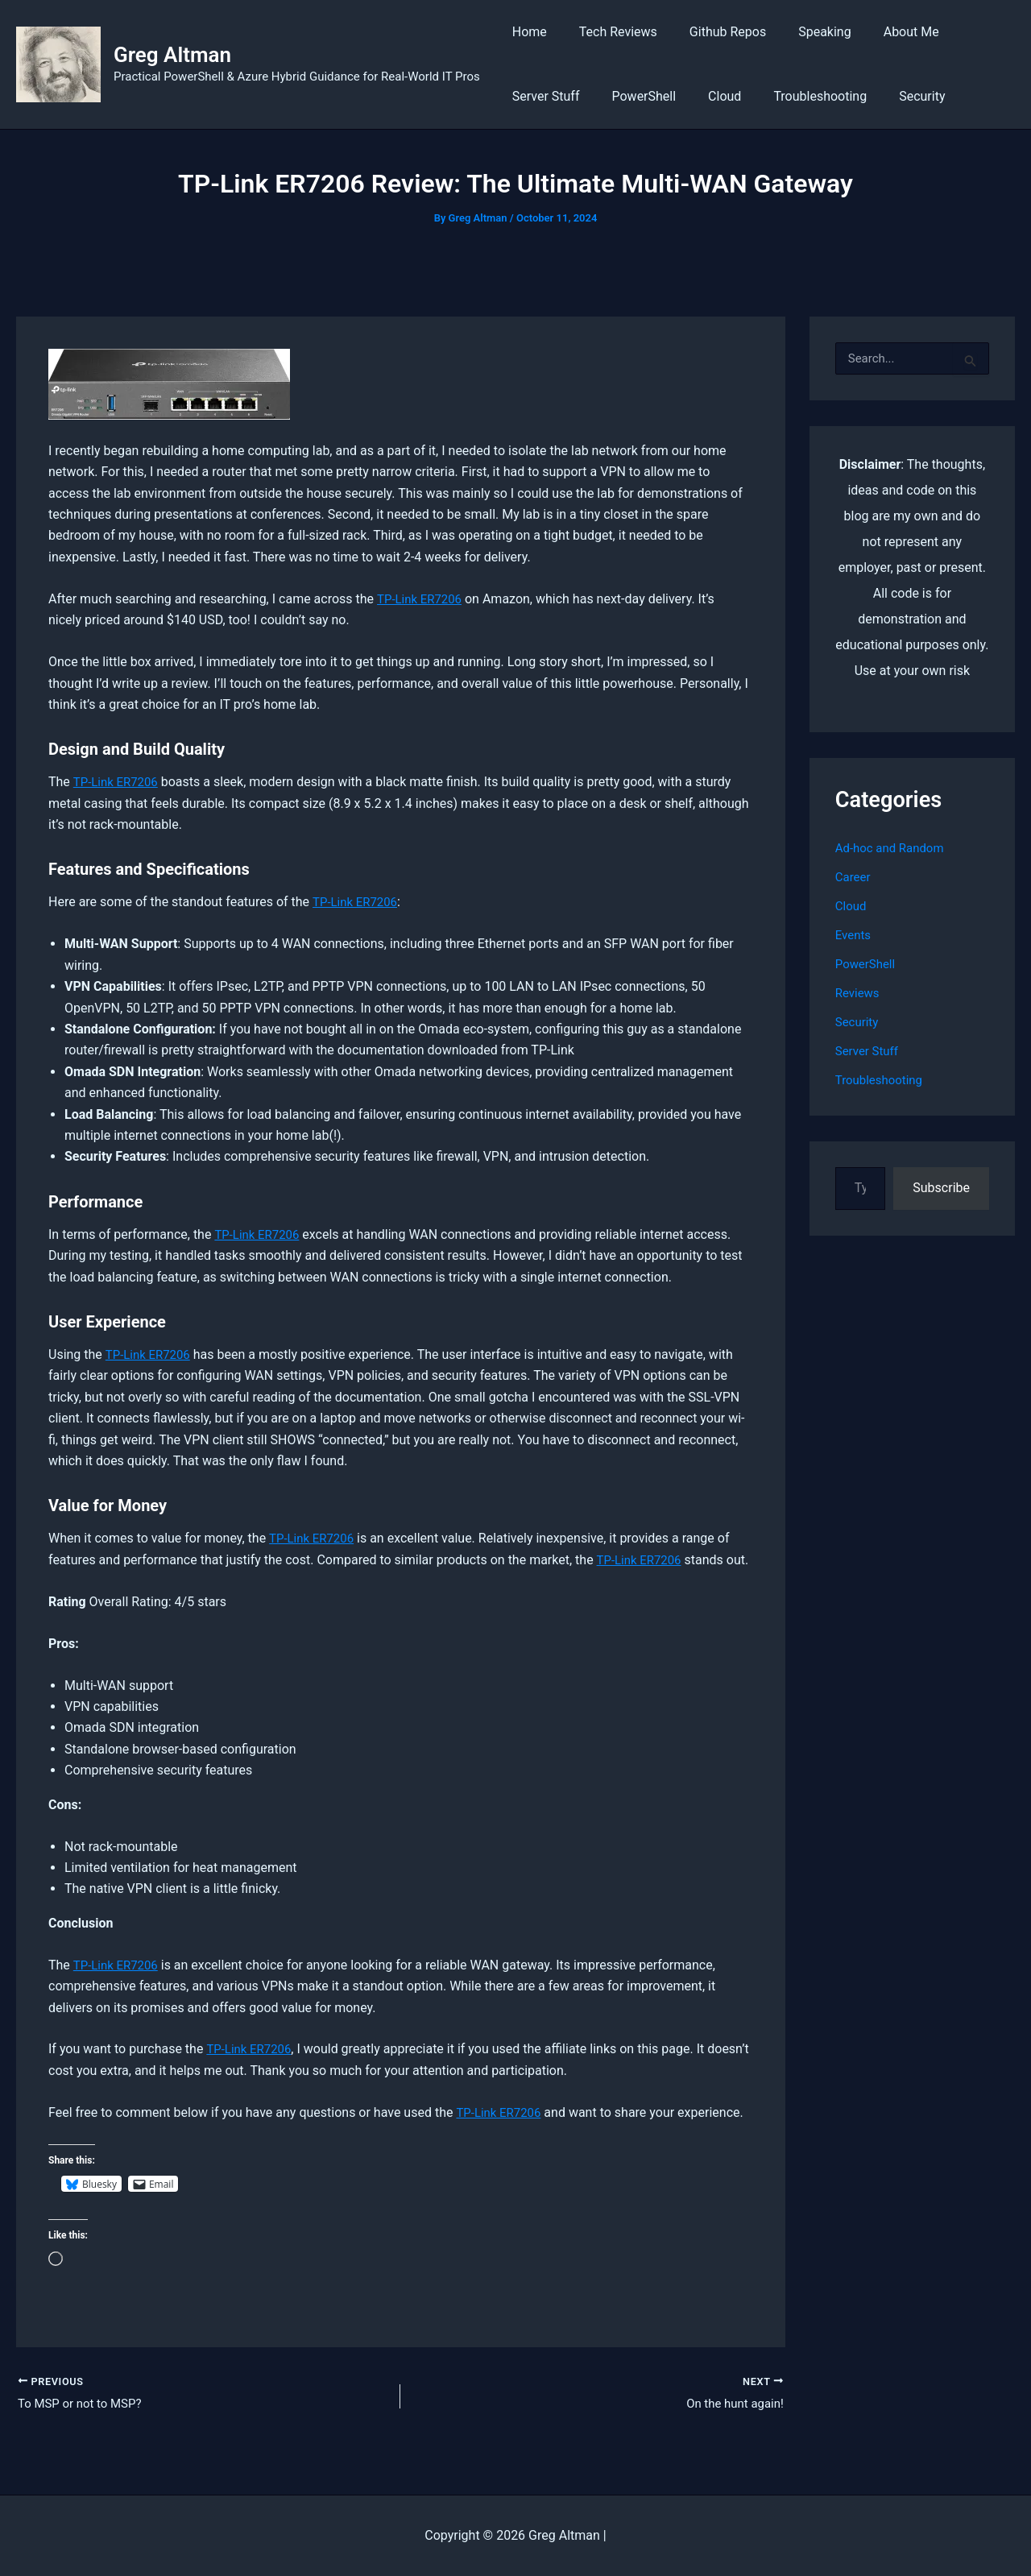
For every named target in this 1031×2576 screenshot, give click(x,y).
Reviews (859, 992)
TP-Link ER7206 (422, 599)
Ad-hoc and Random (893, 847)
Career (854, 876)
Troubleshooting (797, 96)
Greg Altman (172, 55)
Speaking (802, 31)
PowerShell (634, 96)
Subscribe (941, 1187)
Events (854, 934)
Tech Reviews (608, 31)
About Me (882, 31)
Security (893, 96)
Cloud (708, 96)
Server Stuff (543, 96)
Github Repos (711, 31)
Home (526, 31)
